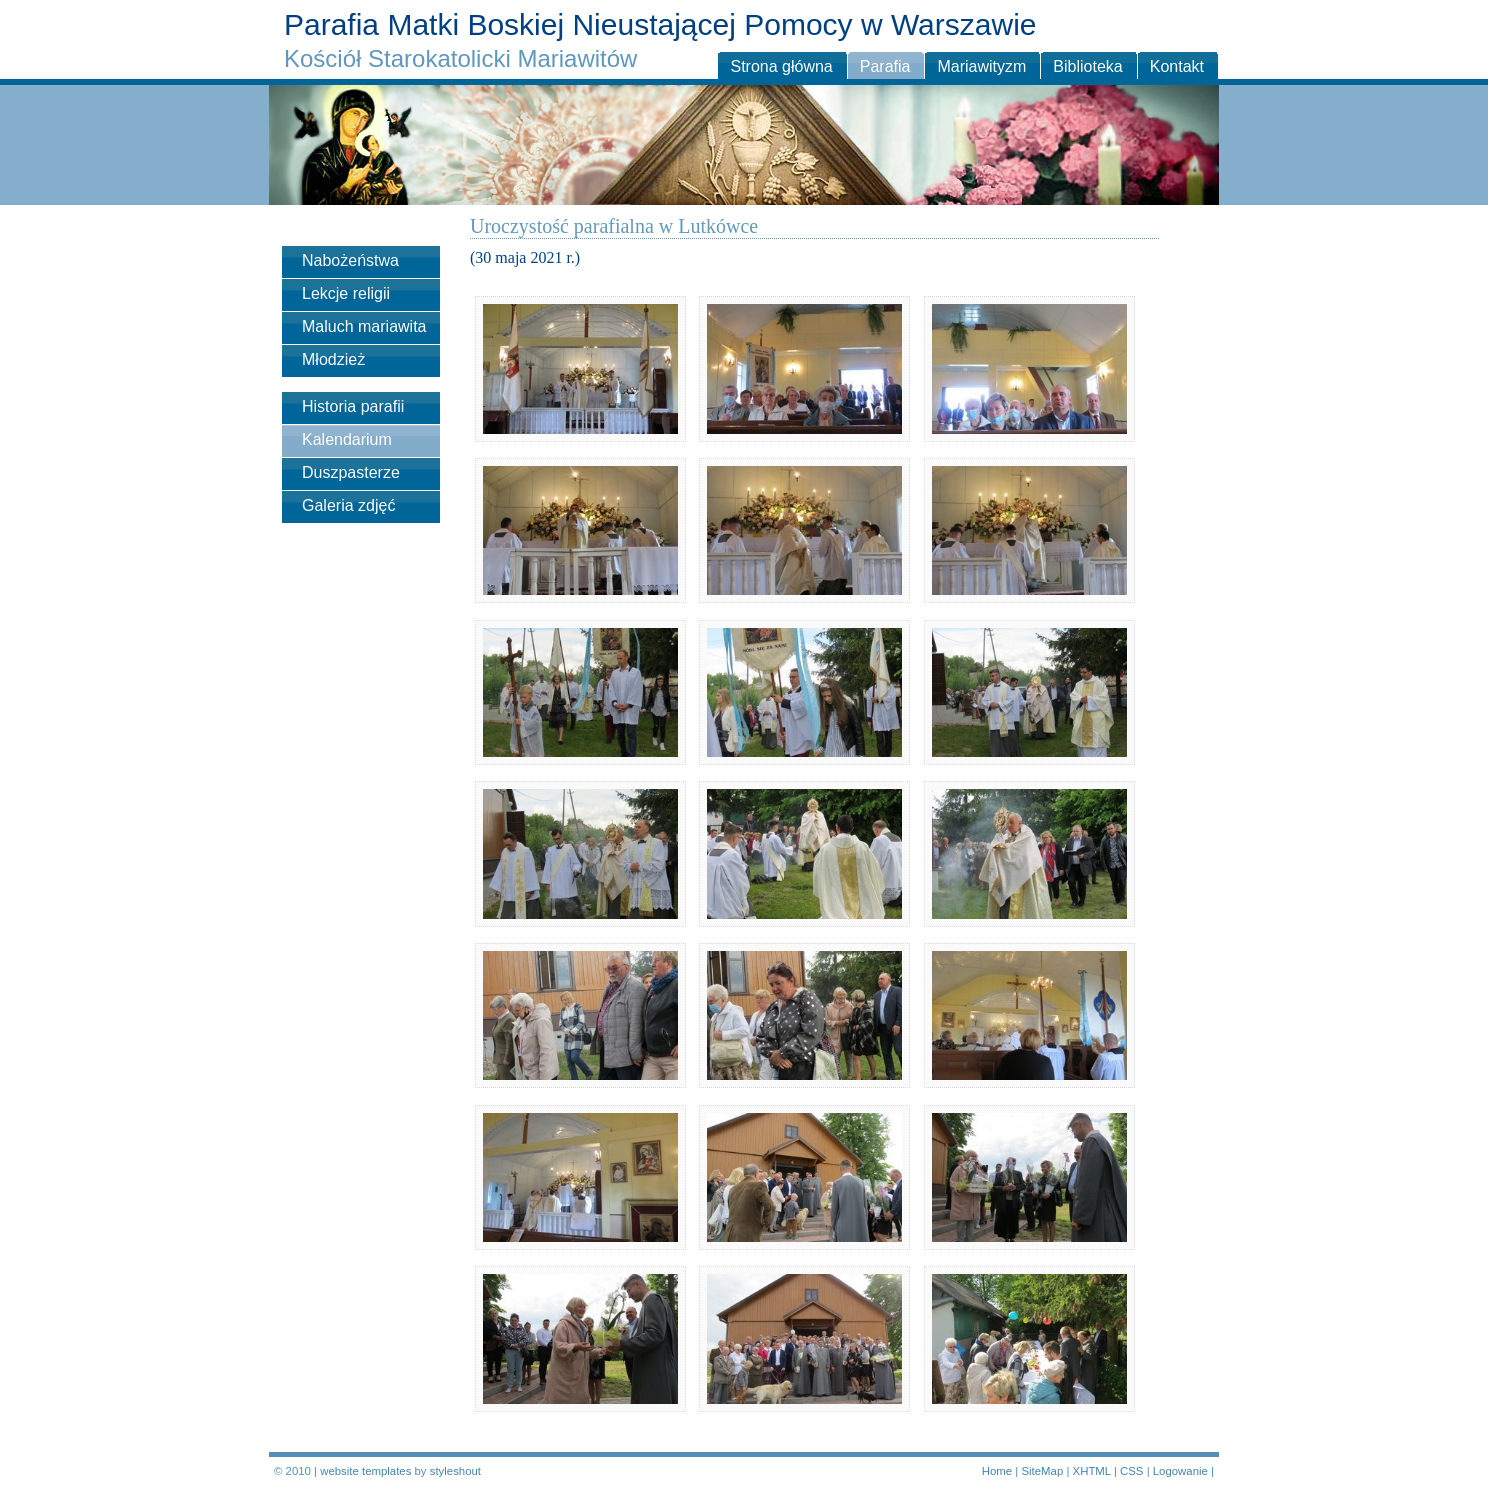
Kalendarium (347, 439)
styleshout (455, 1471)
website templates (365, 1471)
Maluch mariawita (364, 326)
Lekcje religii (346, 293)
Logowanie (1180, 1471)
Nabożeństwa (350, 260)
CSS (1131, 1471)
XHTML (1092, 1471)
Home (997, 1471)
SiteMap (1042, 1471)
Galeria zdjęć (348, 505)
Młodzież (333, 359)
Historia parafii (353, 406)
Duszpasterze (351, 472)
